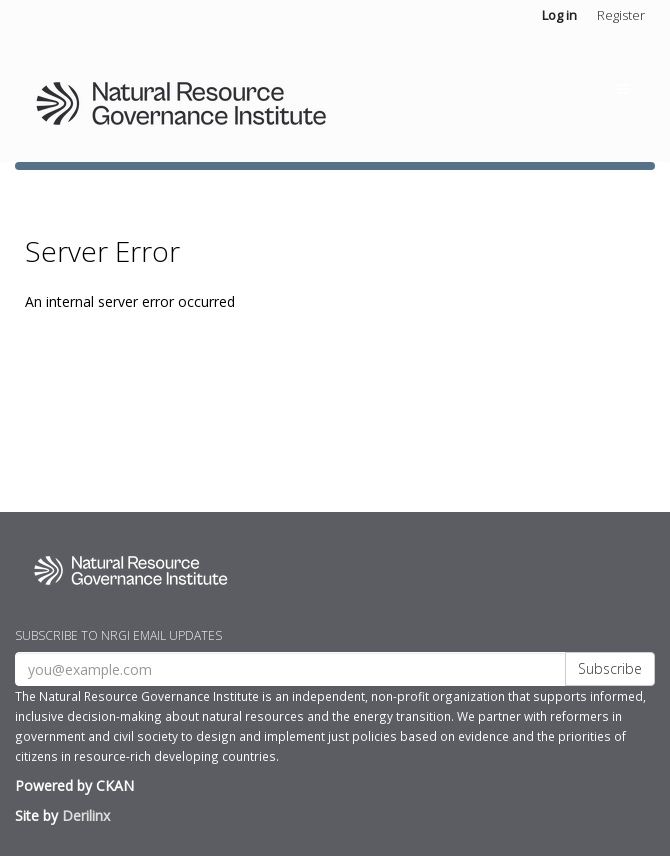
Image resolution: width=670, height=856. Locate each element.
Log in (559, 15)
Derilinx (86, 815)
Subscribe (610, 668)
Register (621, 15)
